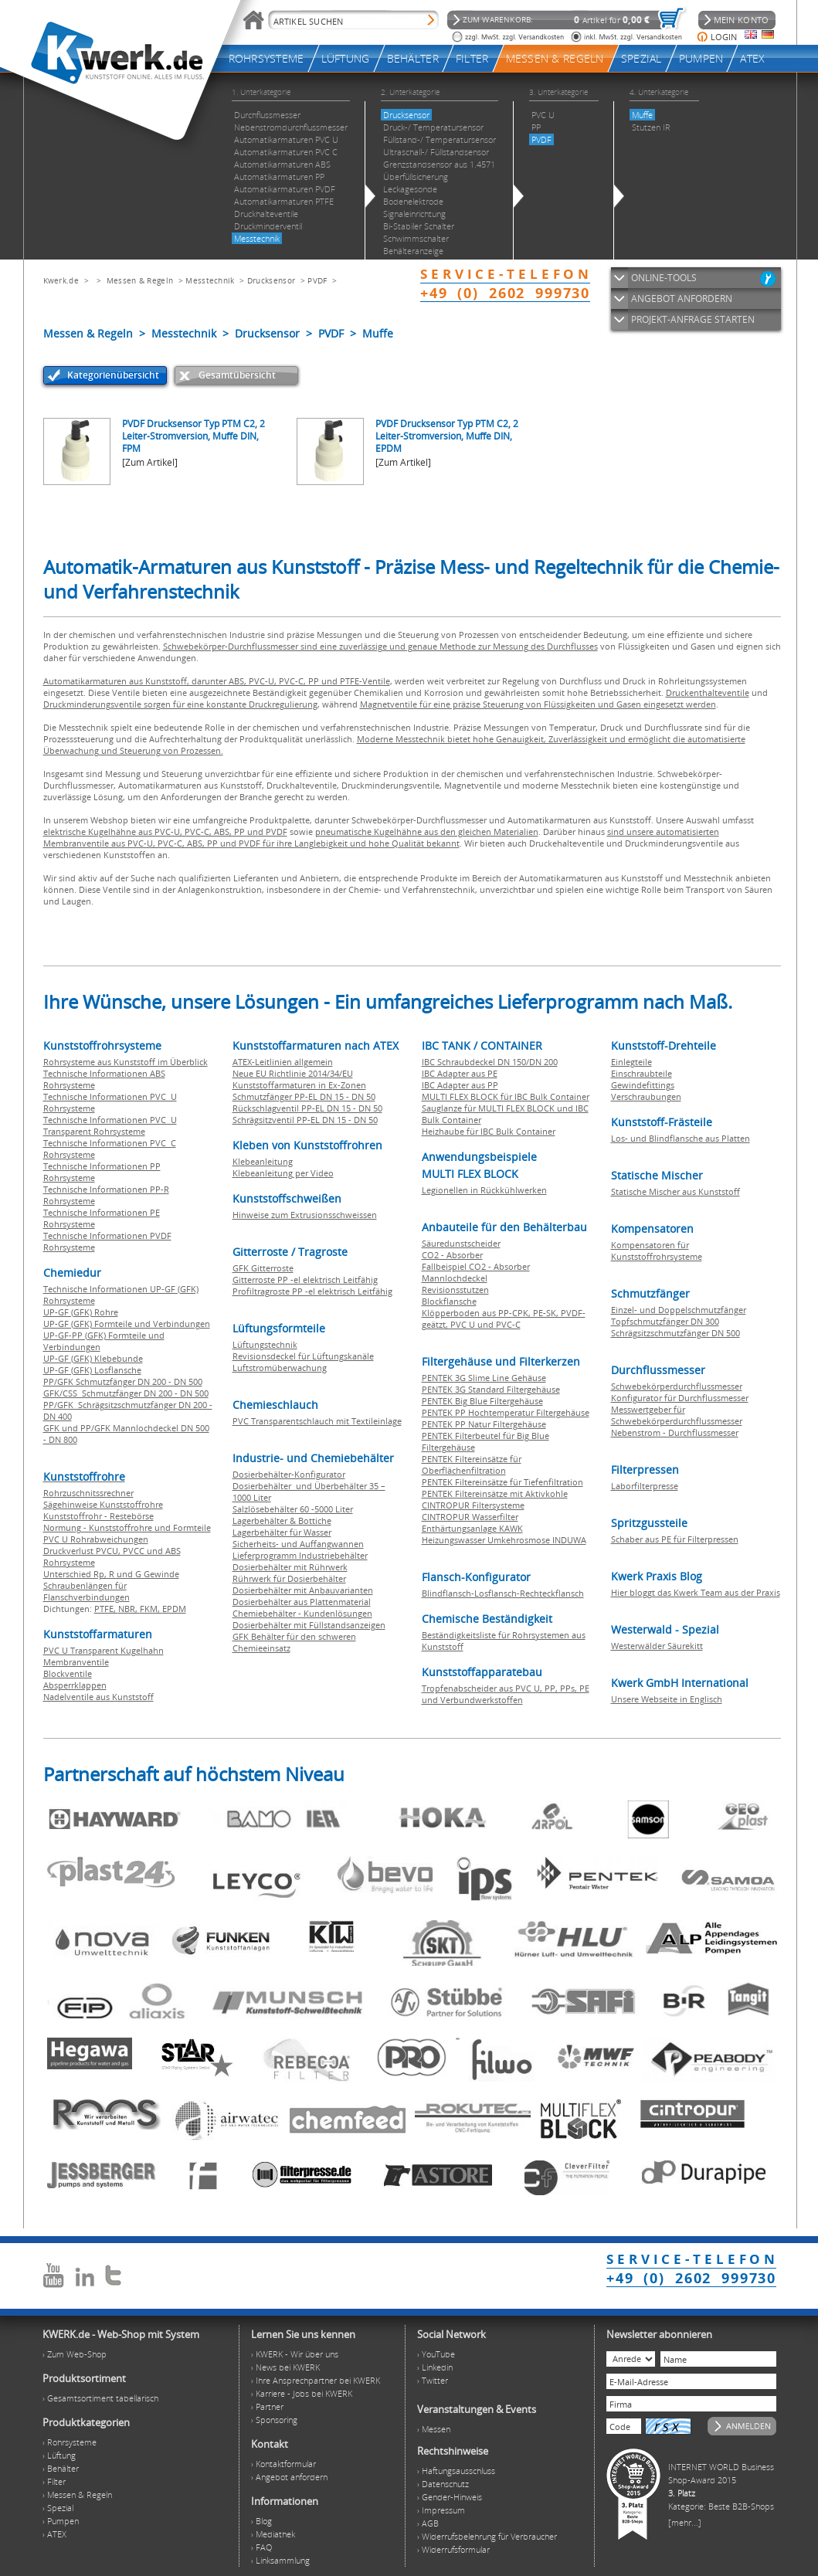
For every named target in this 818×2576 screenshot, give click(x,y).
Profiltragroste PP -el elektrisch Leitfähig (312, 1291)
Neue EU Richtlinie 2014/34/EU (293, 1073)
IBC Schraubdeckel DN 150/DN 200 (490, 1061)
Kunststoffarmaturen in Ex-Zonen (299, 1085)
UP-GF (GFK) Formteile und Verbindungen (126, 1323)
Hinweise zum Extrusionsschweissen (305, 1214)
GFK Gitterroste (263, 1268)
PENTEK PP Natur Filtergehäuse (484, 1424)
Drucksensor (271, 280)
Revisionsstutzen (455, 1289)
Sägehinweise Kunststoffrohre (103, 1504)
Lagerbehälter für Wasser (282, 1532)
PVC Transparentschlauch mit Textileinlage (317, 1421)
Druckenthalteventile (707, 692)
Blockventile (67, 1673)
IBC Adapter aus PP (460, 1085)
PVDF (317, 280)
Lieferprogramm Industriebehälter (300, 1555)
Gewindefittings (642, 1085)
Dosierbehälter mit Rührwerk (290, 1567)
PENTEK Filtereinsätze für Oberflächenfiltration (471, 1464)
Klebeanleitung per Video (283, 1173)
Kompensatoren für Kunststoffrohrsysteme (656, 1250)
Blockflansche (449, 1301)
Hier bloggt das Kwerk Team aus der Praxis (695, 1592)
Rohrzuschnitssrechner (88, 1492)
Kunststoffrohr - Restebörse (98, 1516)
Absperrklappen (75, 1685)
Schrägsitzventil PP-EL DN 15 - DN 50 (305, 1119)
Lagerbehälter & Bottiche (282, 1520)
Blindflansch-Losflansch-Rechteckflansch (503, 1593)
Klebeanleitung (263, 1161)
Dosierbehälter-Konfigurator (289, 1474)
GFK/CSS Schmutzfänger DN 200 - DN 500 (126, 1393)
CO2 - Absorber (452, 1255)
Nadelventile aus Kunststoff (98, 1696)
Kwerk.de (61, 280)
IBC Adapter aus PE (459, 1073)
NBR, (129, 1608)
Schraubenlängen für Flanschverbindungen (86, 1591)
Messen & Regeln (140, 280)
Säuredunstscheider (461, 1243)
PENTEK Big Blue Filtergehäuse (482, 1401)
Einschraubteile (641, 1073)
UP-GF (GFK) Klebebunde (93, 1358)
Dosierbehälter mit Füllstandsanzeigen (309, 1625)
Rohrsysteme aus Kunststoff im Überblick (125, 1061)
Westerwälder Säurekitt (657, 1645)
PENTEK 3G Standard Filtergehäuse (491, 1389)
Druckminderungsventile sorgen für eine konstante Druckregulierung (180, 704)
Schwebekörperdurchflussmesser (676, 1386)
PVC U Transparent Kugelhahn (103, 1650)
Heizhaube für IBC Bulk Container (488, 1131)
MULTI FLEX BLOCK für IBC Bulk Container (505, 1096)
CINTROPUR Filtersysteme (473, 1505)
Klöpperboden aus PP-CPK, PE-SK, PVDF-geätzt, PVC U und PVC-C (503, 1318)
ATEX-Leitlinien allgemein (283, 1061)
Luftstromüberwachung (280, 1367)
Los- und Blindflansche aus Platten (680, 1138)
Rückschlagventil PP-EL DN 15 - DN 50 (307, 1108)
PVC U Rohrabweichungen (95, 1539)
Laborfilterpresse (644, 1486)
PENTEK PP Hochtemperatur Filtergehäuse (505, 1412)
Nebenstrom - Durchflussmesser (674, 1432)
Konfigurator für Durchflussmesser (679, 1397)
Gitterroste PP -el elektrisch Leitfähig (305, 1279)
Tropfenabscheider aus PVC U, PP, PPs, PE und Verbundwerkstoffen (505, 1693)
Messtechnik (209, 280)
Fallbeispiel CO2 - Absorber (476, 1266)
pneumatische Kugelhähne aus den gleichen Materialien (426, 831)
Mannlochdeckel (454, 1278)
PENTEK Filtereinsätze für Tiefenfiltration (502, 1482)
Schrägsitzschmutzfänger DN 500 (675, 1333)
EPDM (174, 1608)
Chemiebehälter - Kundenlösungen (302, 1613)
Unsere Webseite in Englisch (666, 1699)
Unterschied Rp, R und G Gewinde (111, 1574)
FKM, (151, 1608)
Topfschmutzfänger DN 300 (665, 1321)
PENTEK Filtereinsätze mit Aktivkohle (495, 1493)
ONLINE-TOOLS (664, 277)
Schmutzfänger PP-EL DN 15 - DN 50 (304, 1096)
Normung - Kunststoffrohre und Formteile (127, 1527)
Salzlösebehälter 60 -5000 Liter (293, 1509)
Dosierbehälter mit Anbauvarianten (303, 1590)
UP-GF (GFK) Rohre (80, 1312)
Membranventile (76, 1662)
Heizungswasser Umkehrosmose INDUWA (504, 1540)
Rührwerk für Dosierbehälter (289, 1578)
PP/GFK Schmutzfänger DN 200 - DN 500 (122, 1381)
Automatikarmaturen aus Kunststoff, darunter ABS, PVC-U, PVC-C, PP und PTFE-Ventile (216, 681)
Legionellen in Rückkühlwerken (484, 1190)
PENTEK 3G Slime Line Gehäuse (484, 1377)
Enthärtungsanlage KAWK (472, 1528)
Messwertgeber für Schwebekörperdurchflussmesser (676, 1415)
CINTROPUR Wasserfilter (470, 1516)
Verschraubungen (646, 1096)
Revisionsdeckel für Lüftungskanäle (303, 1356)
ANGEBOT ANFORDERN (681, 298)
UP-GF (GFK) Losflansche (92, 1370)
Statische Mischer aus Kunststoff (675, 1191)
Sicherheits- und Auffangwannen (298, 1543)
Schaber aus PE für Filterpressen (674, 1539)
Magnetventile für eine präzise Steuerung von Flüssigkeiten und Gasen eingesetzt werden (538, 704)
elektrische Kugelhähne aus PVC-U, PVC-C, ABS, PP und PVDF (165, 831)
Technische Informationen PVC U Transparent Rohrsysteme (110, 1125)
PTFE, (106, 1608)
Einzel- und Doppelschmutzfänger (678, 1309)
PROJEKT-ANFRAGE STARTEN (693, 319)
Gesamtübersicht (237, 375)
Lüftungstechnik (265, 1344)
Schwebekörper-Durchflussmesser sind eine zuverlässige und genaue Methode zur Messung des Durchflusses (380, 646)
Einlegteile (631, 1061)
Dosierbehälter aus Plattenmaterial (302, 1601)
